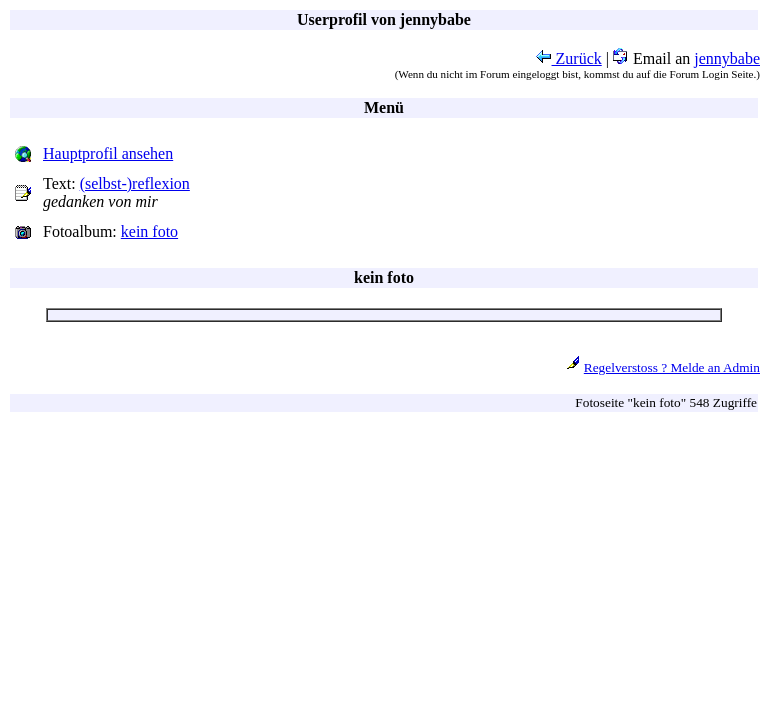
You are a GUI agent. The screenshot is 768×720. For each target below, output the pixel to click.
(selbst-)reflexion (135, 183)
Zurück (569, 58)
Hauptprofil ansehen (108, 153)
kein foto (149, 231)
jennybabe (727, 58)
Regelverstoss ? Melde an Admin (672, 367)
